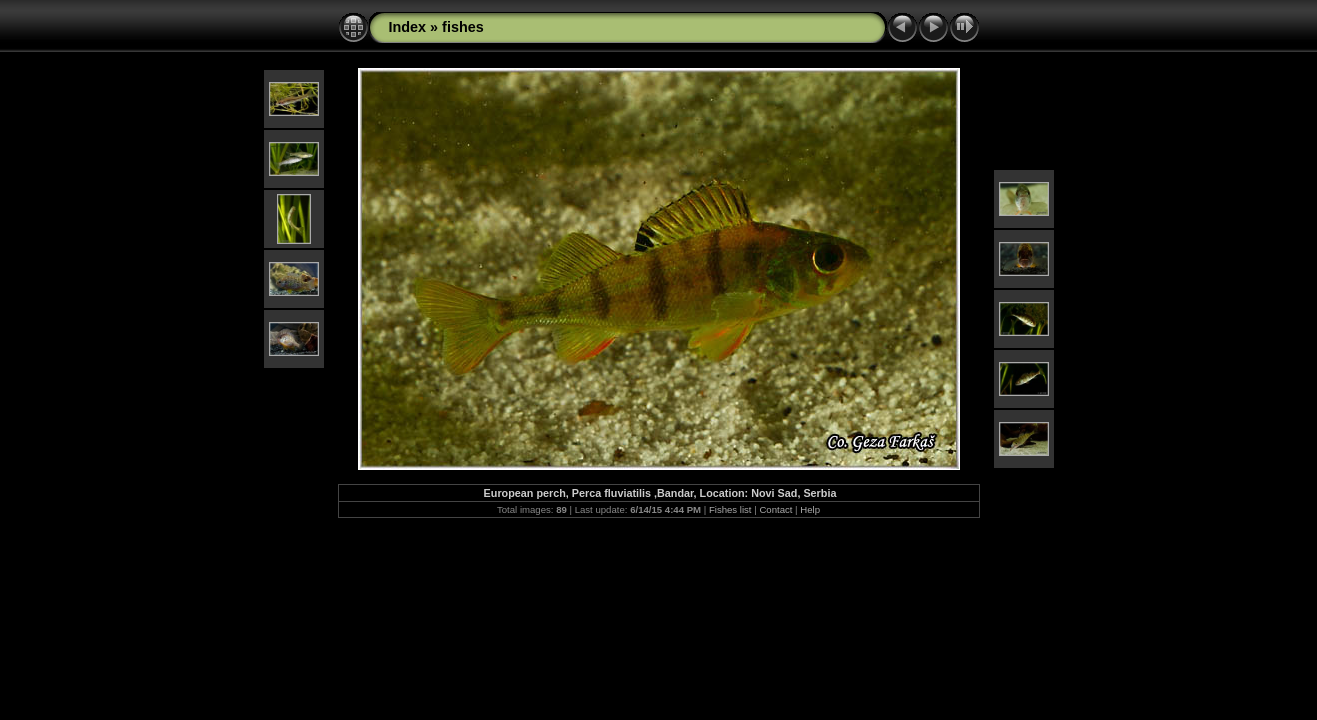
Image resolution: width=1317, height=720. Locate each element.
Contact (775, 509)
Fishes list (730, 509)
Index (408, 27)
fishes (463, 27)
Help (810, 509)
